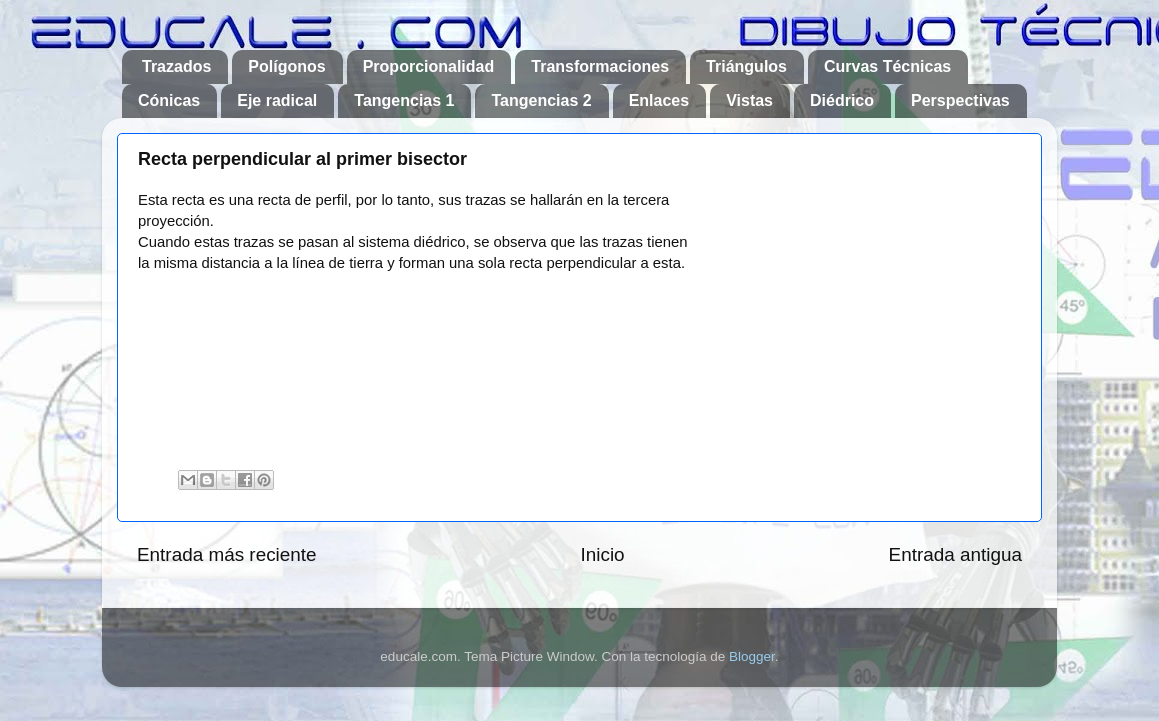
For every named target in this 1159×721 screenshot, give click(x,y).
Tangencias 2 (541, 100)
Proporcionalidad (429, 66)
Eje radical (277, 100)
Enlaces (659, 100)
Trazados (176, 66)
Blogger (752, 656)
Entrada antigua (955, 554)
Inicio (603, 554)
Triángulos (746, 66)
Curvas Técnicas (887, 66)
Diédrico (842, 100)
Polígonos (286, 66)
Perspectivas (960, 100)
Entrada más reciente (227, 554)
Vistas (749, 100)
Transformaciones (600, 66)
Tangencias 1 (404, 100)
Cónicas (169, 100)
